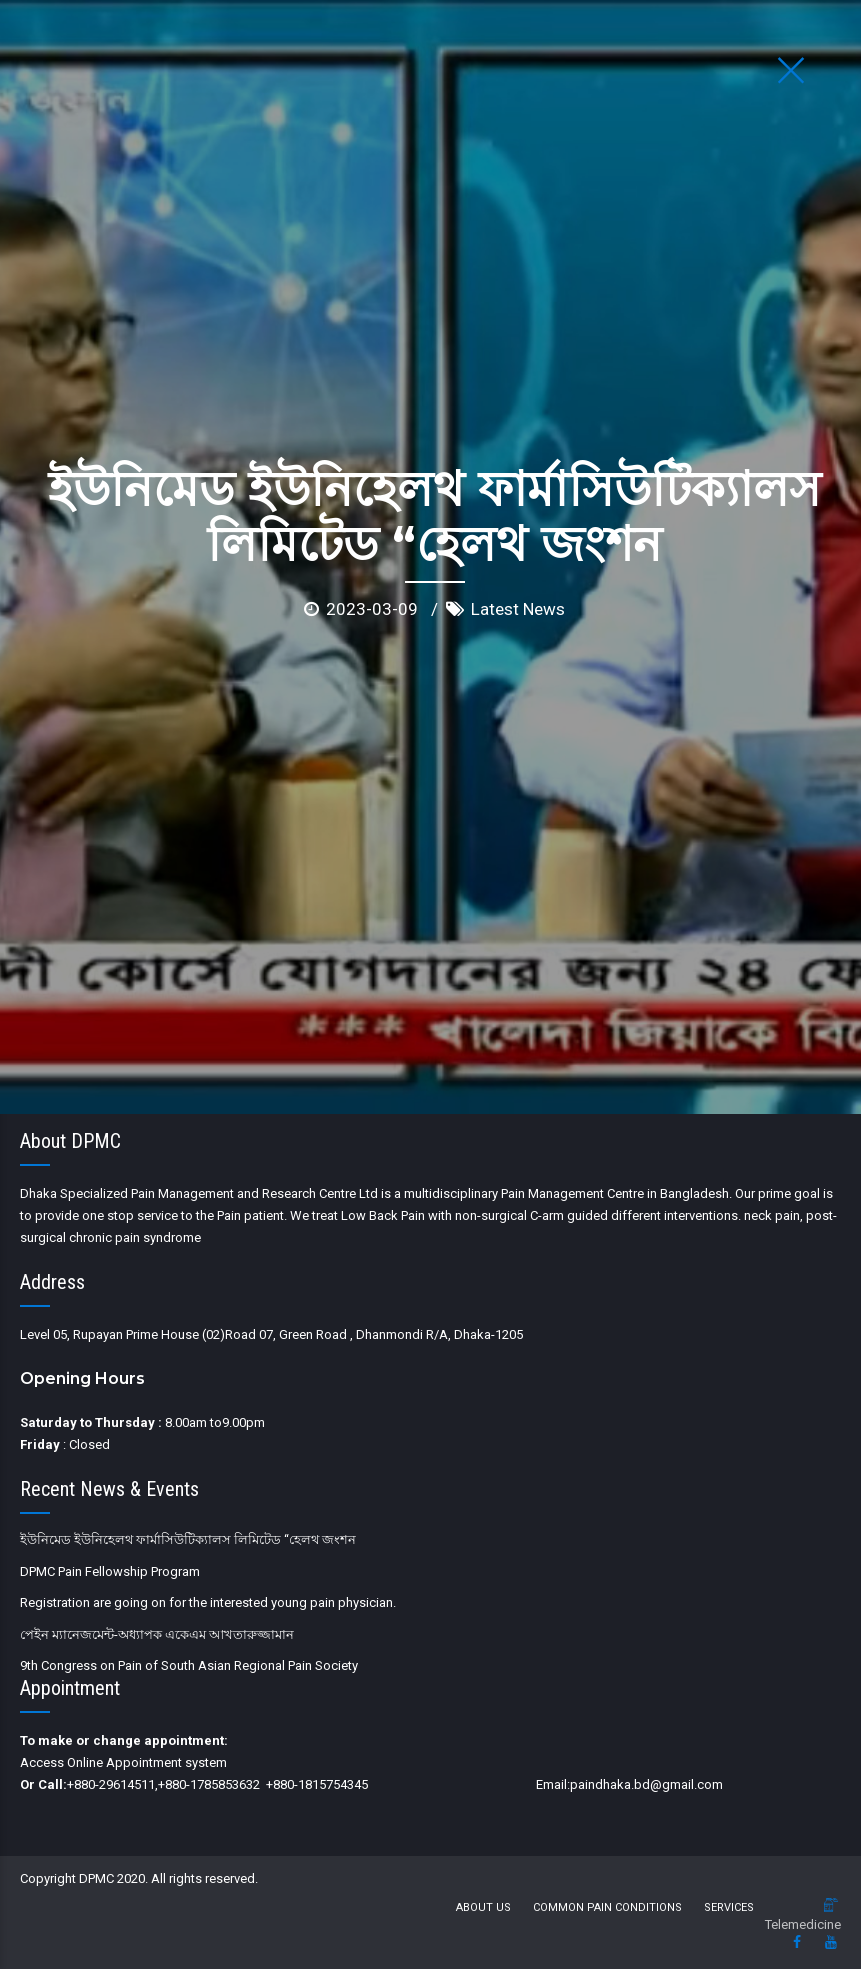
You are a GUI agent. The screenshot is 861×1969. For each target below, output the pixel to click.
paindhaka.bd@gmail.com (646, 1784)
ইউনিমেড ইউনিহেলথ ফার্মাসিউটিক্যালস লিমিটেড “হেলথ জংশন (188, 1539)
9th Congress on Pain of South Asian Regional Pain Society (189, 1665)
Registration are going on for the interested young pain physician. (208, 1602)
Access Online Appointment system (123, 1762)
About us (483, 1907)
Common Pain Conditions (607, 1907)
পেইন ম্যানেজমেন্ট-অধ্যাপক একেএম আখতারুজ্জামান (157, 1634)
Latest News (518, 445)
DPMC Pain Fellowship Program (110, 1571)
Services (729, 1907)
